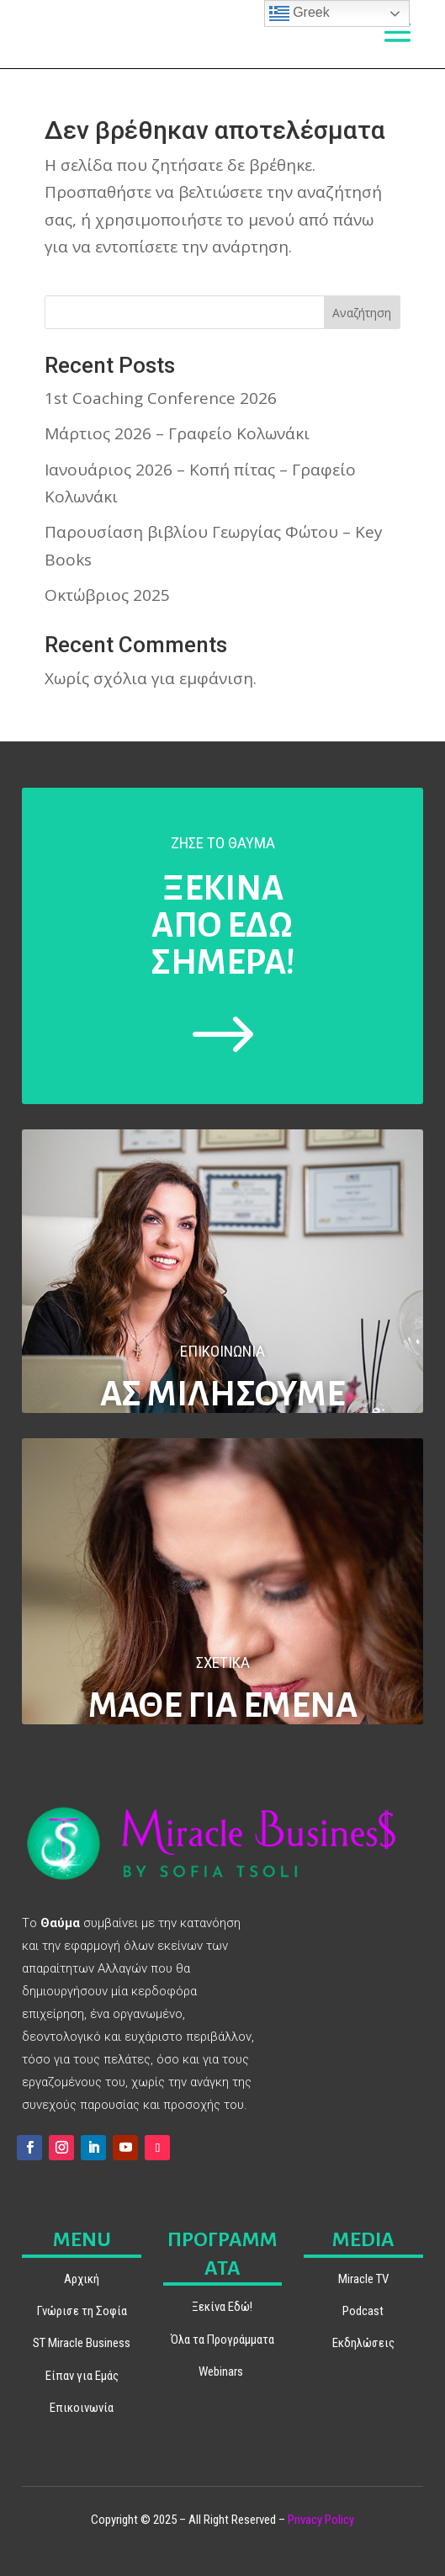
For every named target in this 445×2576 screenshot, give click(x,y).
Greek (299, 13)
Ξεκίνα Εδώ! (222, 2306)
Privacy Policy (321, 2519)
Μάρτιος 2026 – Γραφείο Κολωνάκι (177, 433)
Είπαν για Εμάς (82, 2375)
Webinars (221, 2371)
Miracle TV (363, 2279)
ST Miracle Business (81, 2342)
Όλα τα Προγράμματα (222, 2339)
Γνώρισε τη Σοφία (82, 2310)
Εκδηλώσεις (363, 2342)
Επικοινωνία (82, 2407)
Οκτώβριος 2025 (107, 595)
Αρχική (81, 2279)
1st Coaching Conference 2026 (161, 398)
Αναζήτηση (361, 313)
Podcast (363, 2310)
